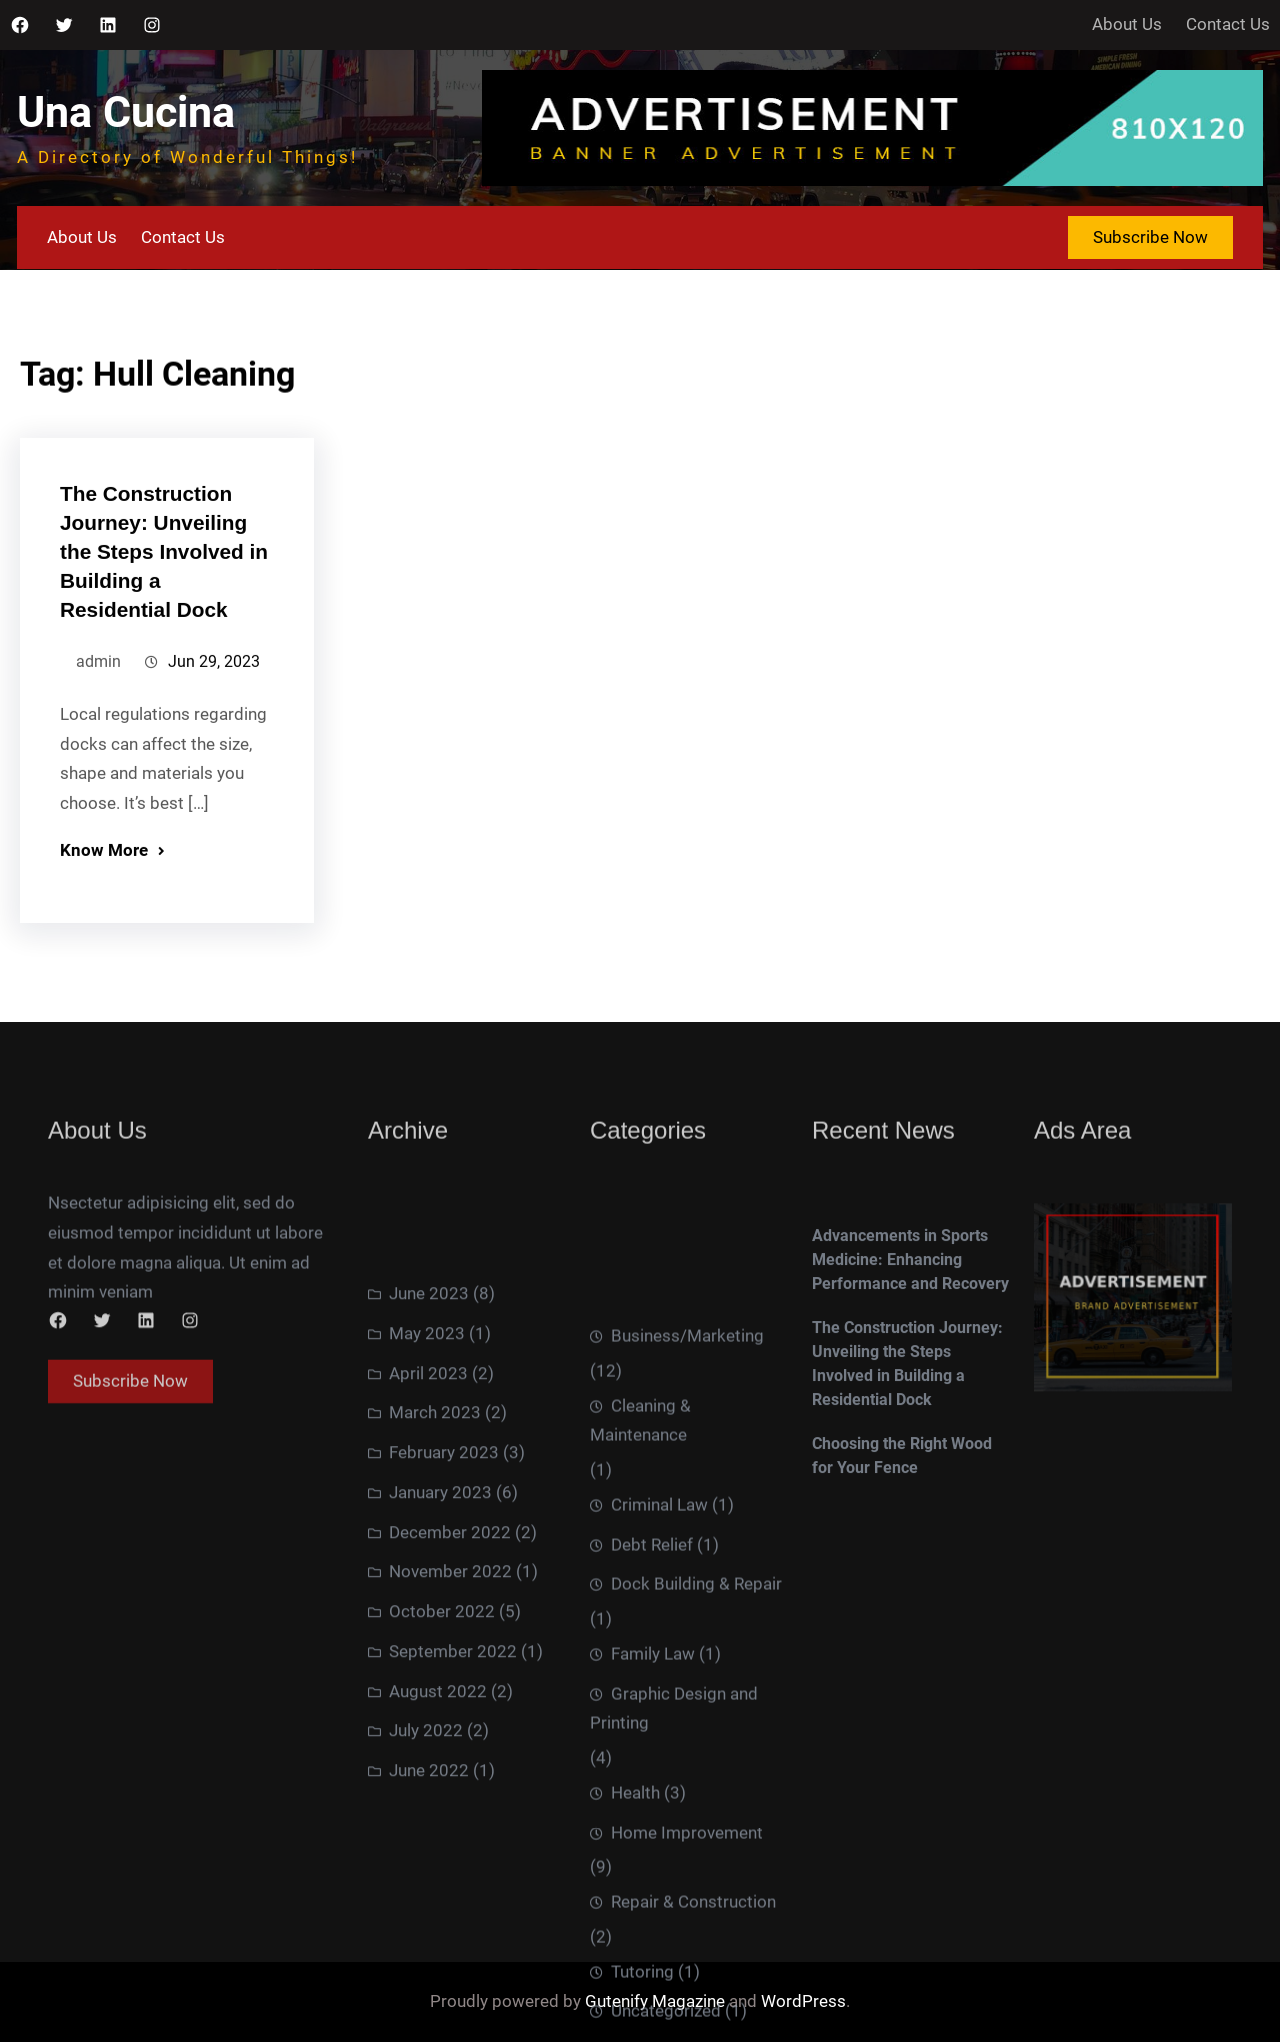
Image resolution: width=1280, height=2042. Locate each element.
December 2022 (450, 1672)
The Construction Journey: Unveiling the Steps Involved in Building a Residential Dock (164, 568)
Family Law (653, 1848)
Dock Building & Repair (696, 1778)
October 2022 (442, 1752)
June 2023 (429, 1434)
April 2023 (428, 1513)
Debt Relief (652, 1739)
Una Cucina (126, 112)
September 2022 (453, 1791)
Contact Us (1228, 24)
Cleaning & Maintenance (640, 1615)
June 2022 (429, 1911)
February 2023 (444, 1593)
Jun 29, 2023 (214, 679)
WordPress (803, 2001)
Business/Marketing (687, 1530)
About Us (1127, 24)
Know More (104, 868)
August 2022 (438, 1831)
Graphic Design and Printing (674, 1903)
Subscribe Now (1150, 237)
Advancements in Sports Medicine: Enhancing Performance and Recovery (910, 1330)
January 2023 (440, 1632)
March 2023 (435, 1553)
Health (635, 1987)
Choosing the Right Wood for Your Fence (902, 1526)
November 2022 (450, 1712)
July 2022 (426, 1871)
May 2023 (427, 1473)
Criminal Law (659, 1699)
